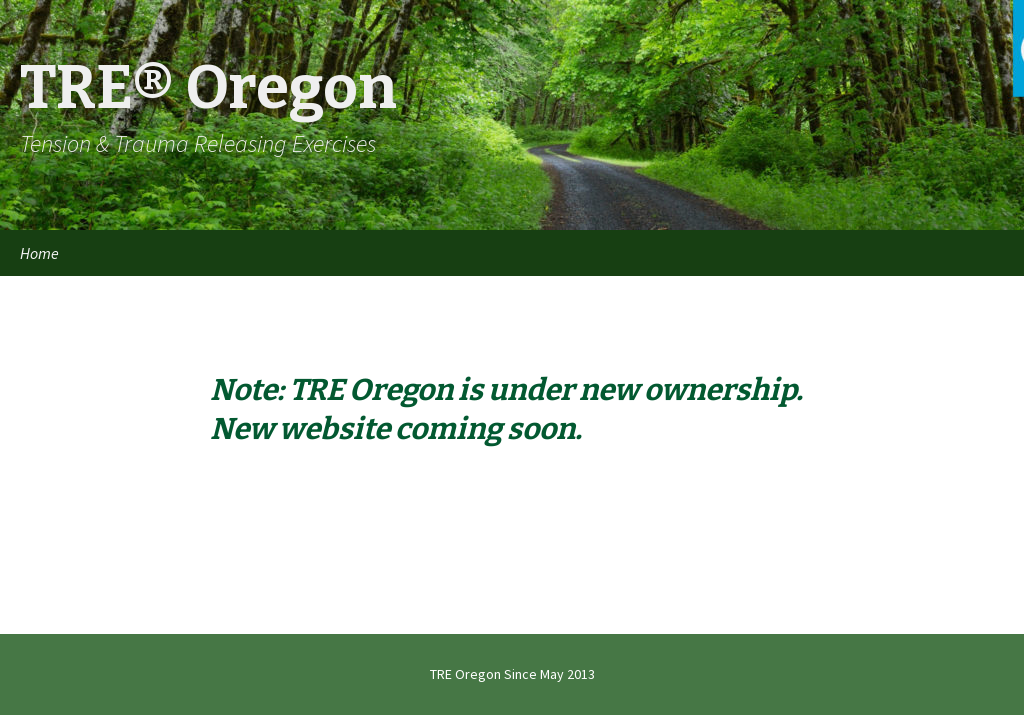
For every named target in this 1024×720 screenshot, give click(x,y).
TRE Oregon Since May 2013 (512, 674)
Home (39, 253)
